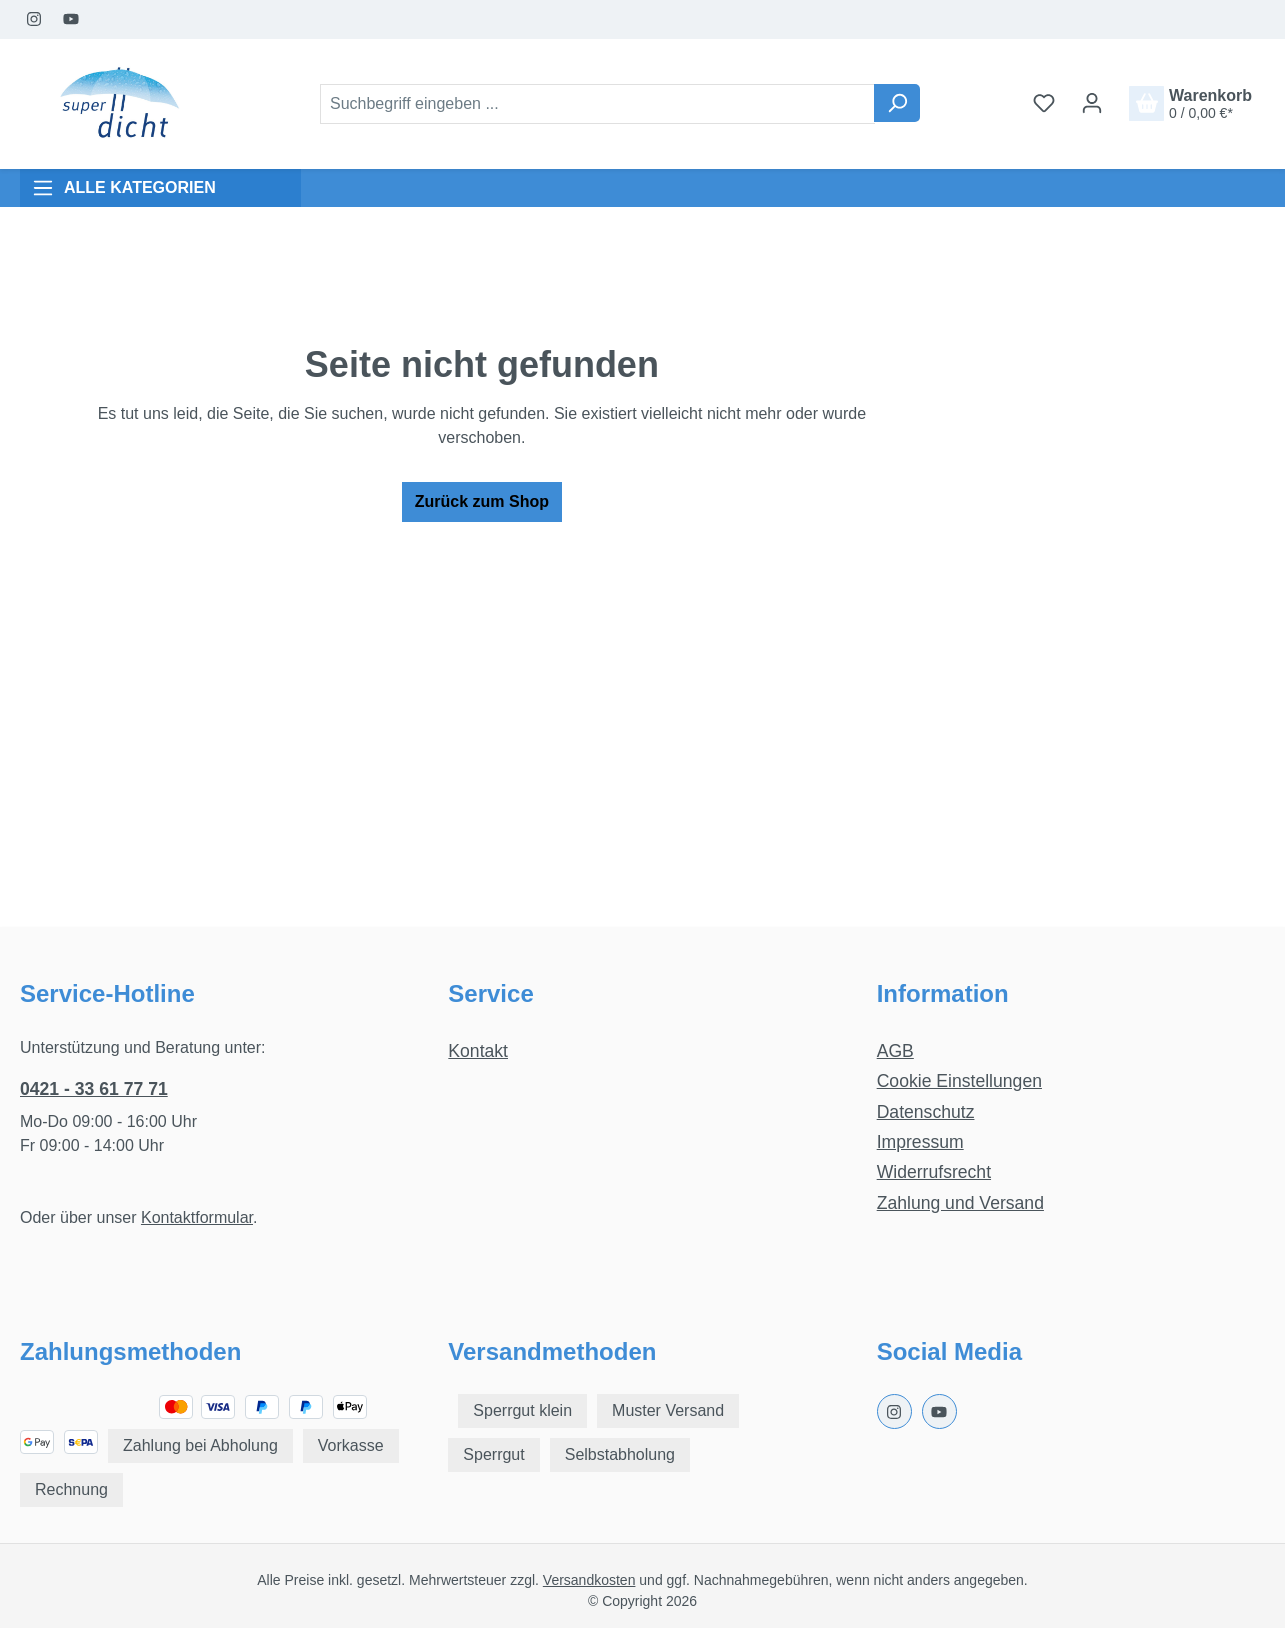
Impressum (920, 1142)
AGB (895, 1051)
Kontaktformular (197, 1217)
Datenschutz (926, 1112)
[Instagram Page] (34, 19)
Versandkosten (589, 1580)
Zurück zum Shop (482, 501)
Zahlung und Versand (960, 1203)
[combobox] (597, 104)
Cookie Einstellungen (959, 1081)
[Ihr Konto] (1092, 103)
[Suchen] (897, 103)
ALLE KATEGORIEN (124, 188)
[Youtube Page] (71, 19)
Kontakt (478, 1051)
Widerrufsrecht (934, 1172)
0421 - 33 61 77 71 (94, 1089)
